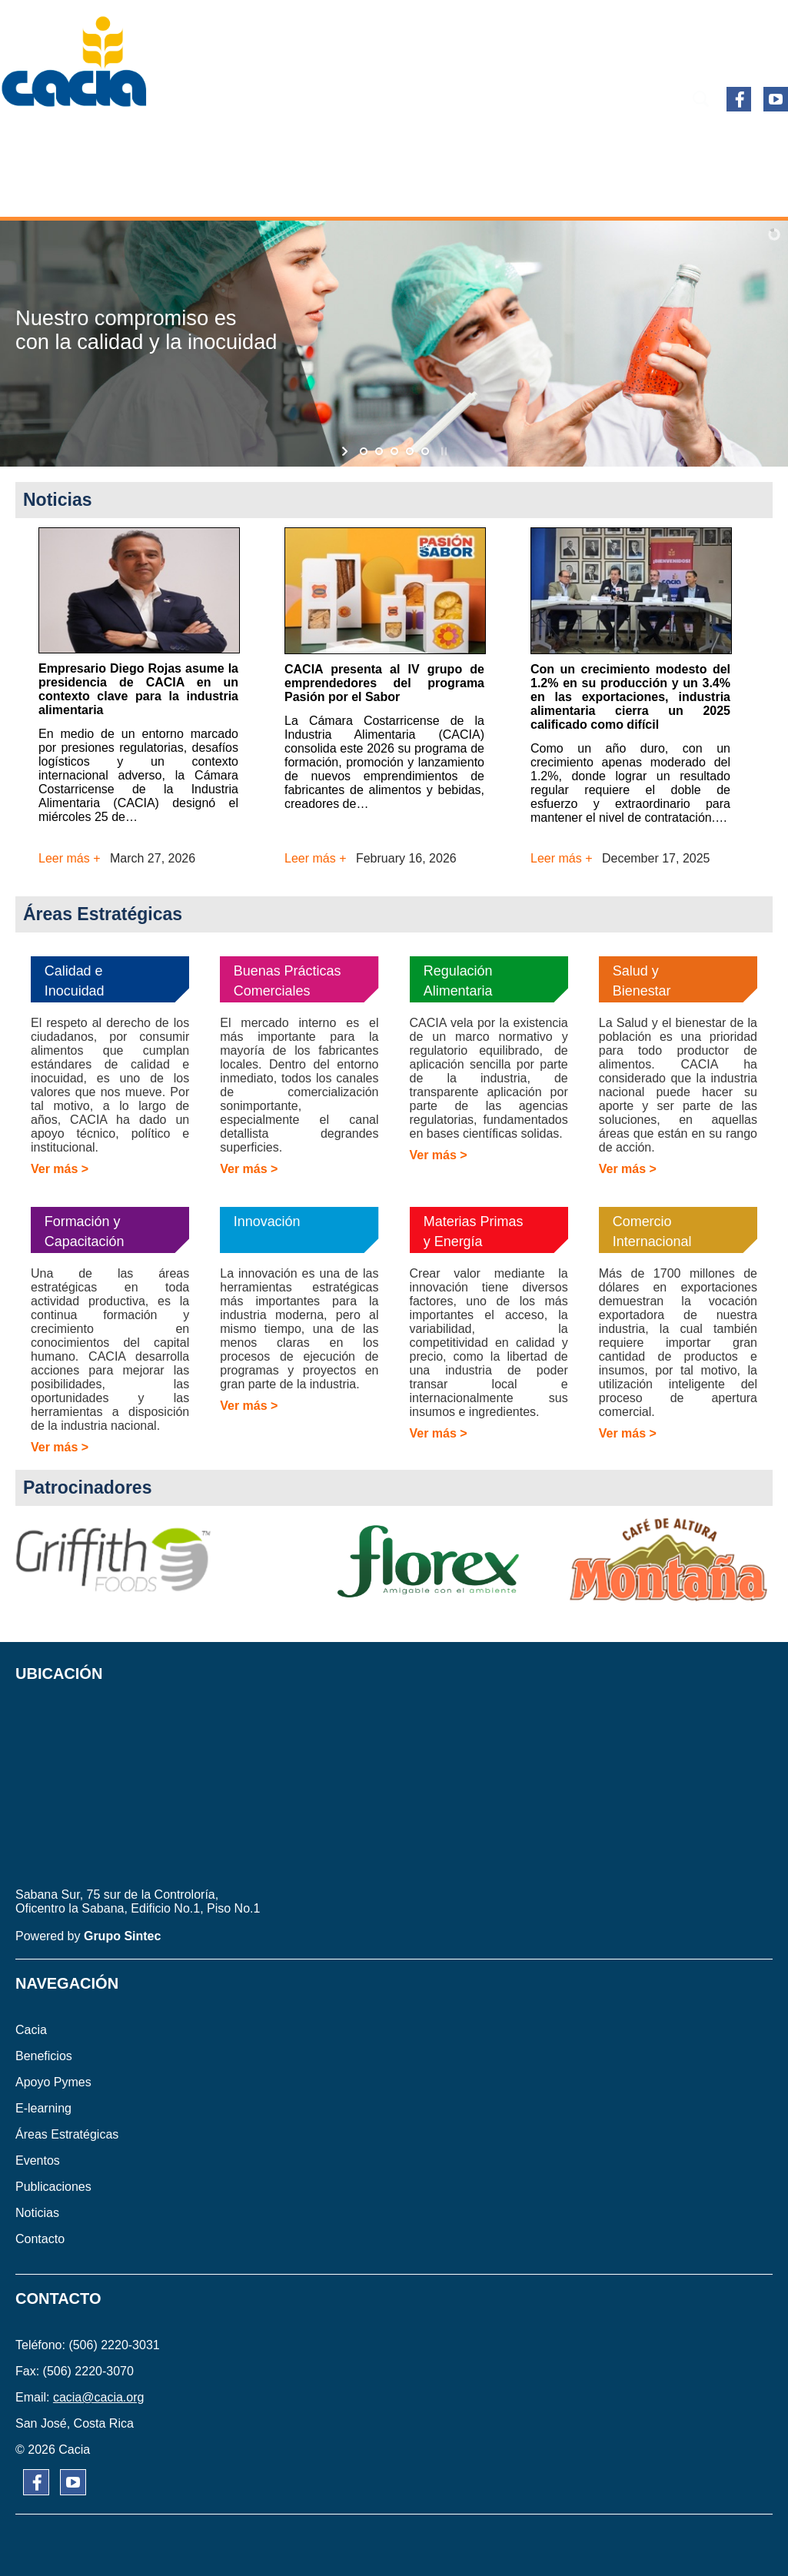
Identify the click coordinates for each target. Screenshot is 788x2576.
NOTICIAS (347, 191)
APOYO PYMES (236, 141)
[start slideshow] (346, 451)
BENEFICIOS (125, 141)
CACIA (42, 141)
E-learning (346, 141)
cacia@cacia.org (99, 2397)
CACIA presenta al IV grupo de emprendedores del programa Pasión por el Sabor (384, 683)
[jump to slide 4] (409, 451)
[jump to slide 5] (425, 451)
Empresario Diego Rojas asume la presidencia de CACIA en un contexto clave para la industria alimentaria (138, 689)
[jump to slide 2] (379, 451)
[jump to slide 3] (394, 451)
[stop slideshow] (442, 451)
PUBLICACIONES (715, 141)
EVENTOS (608, 141)
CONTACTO (436, 191)
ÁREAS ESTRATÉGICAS (480, 141)
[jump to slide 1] (363, 451)
